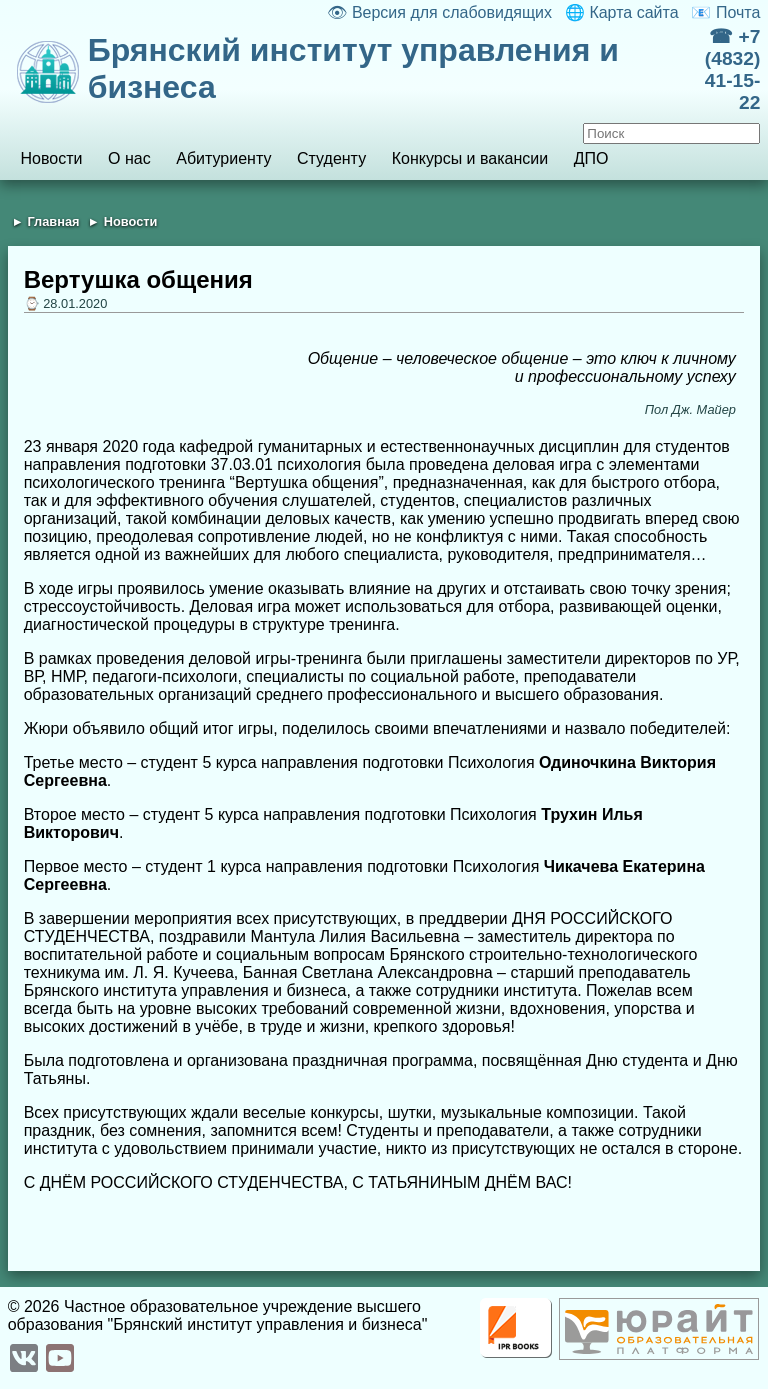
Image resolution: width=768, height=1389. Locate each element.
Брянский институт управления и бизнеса (353, 68)
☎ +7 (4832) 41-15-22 (732, 69)
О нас (129, 158)
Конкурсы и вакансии (470, 158)
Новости (51, 158)
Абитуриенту (223, 158)
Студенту (331, 158)
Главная (53, 221)
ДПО (591, 158)
